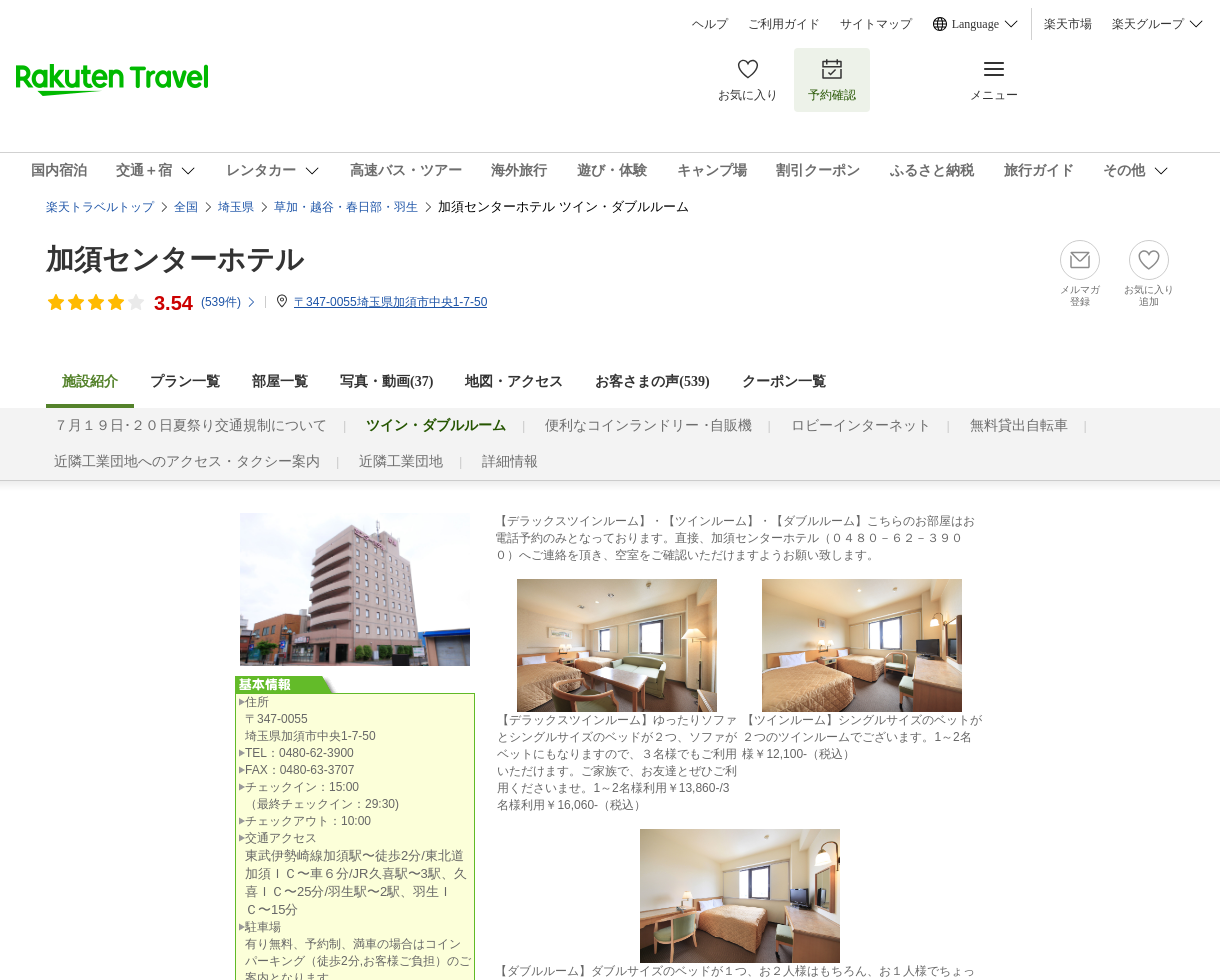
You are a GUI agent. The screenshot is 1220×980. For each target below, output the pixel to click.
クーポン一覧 (784, 381)
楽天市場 (1068, 24)
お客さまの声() (652, 381)
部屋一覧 (280, 381)
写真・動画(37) (386, 381)
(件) (229, 302)
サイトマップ (876, 24)
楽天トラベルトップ (100, 207)
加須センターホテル (175, 259)
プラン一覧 (185, 381)
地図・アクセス (514, 381)
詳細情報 (510, 461)
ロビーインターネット (861, 425)
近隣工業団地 (401, 461)
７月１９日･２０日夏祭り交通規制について (190, 425)
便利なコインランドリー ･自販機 (648, 425)
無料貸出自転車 (1019, 425)
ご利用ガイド (784, 24)
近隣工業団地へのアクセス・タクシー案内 (187, 461)
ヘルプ (710, 24)
